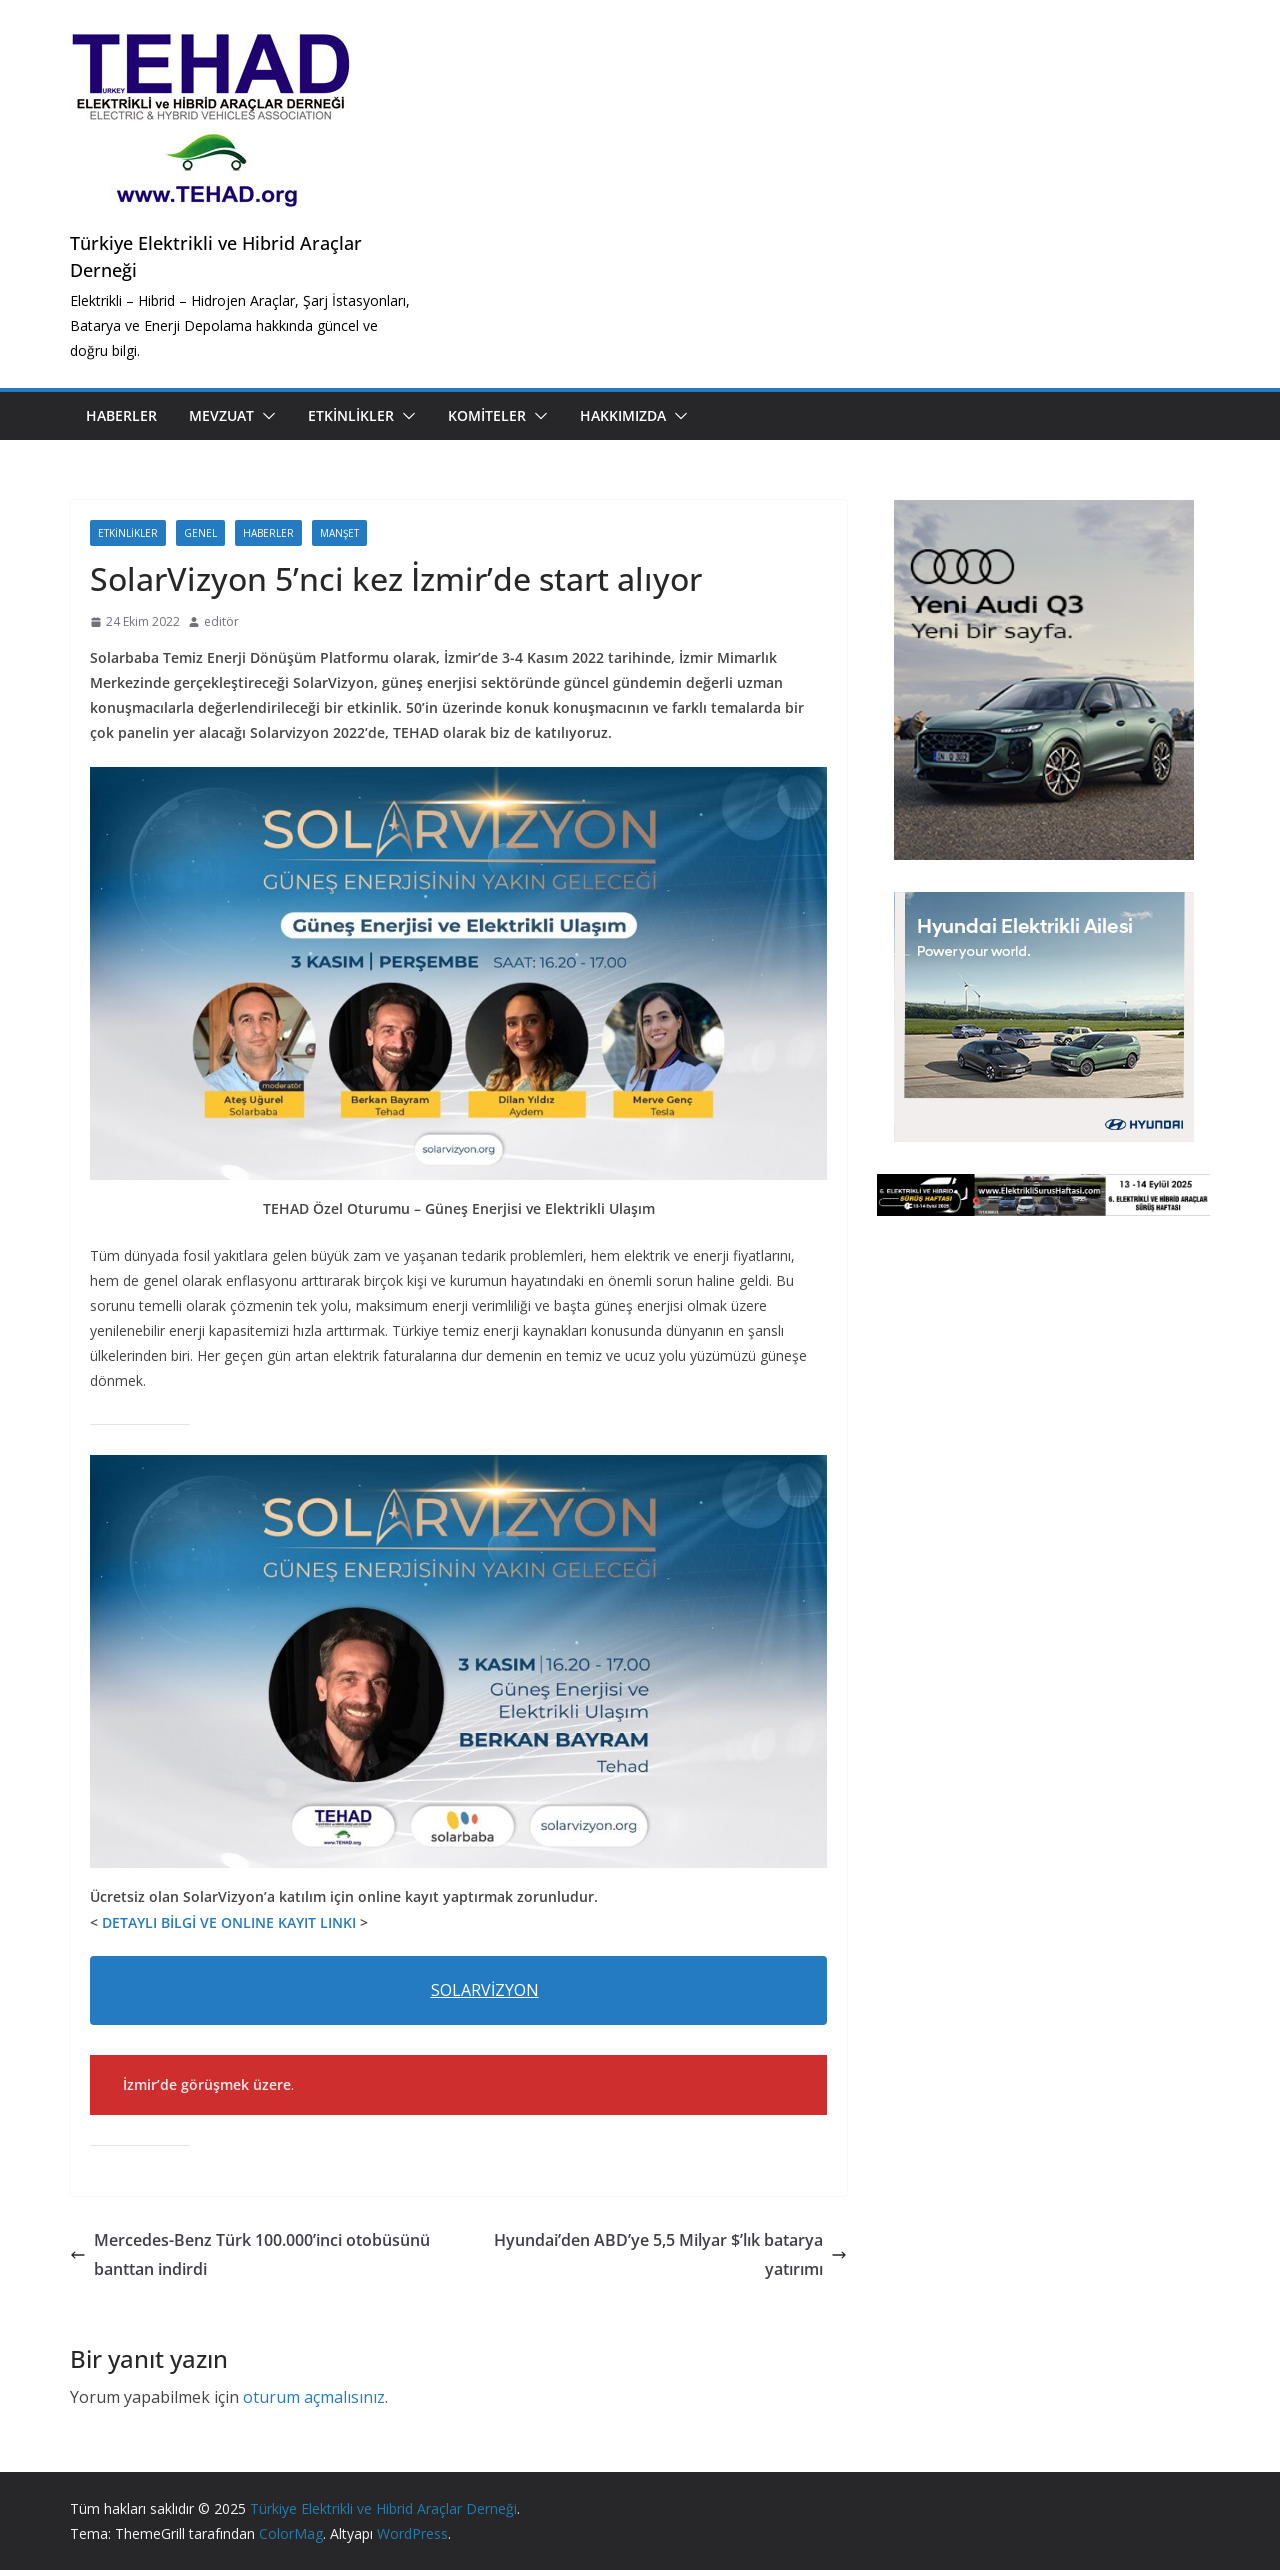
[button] (265, 416)
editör (221, 621)
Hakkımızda (623, 415)
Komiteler (487, 415)
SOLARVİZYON (485, 1990)
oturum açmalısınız (314, 2397)
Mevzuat (221, 415)
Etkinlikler (351, 415)
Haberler (121, 415)
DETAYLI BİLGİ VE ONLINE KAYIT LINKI (231, 1922)
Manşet (339, 533)
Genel (200, 533)
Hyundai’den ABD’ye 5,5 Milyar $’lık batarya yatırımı (670, 2254)
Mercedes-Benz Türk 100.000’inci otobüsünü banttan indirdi (250, 2254)
